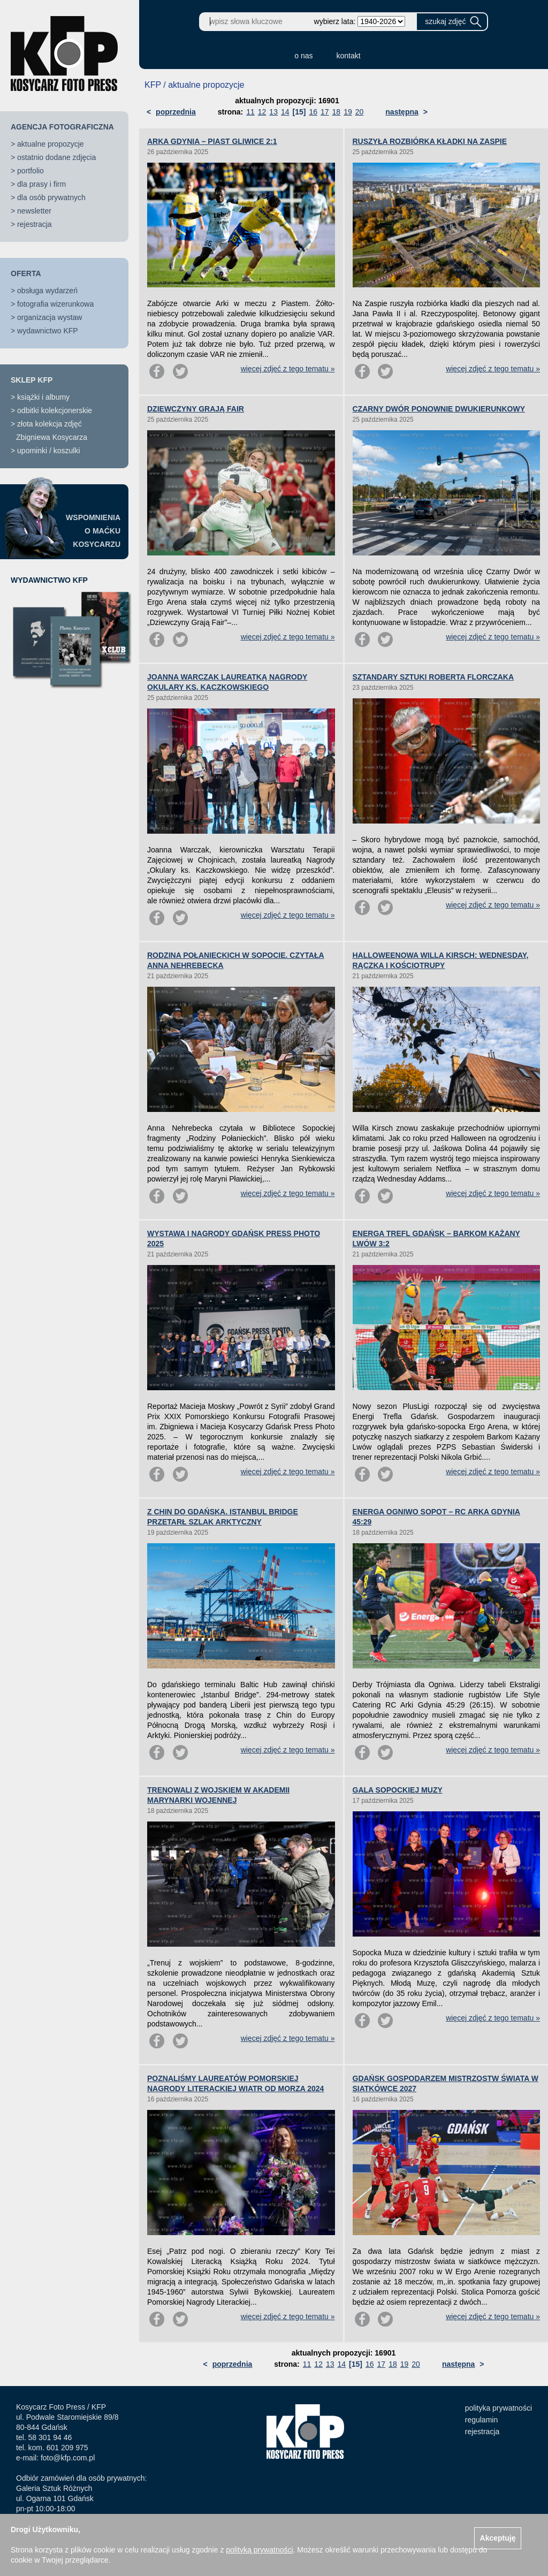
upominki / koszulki (48, 450)
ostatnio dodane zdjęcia (56, 157)
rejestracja (34, 224)
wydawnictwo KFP (47, 330)
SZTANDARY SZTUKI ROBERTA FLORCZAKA (433, 677)
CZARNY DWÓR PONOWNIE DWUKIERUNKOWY (439, 409)
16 (313, 112)
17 (325, 112)
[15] (299, 112)
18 (336, 112)
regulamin (481, 2419)
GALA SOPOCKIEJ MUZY (398, 1790)
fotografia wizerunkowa (55, 304)
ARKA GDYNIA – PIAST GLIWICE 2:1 (212, 141)
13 (273, 112)
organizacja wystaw (49, 317)
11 (250, 112)
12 (262, 112)
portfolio (30, 170)
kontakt (349, 55)
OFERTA (26, 273)
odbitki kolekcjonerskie (54, 410)
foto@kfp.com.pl (68, 2457)
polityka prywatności (498, 2408)
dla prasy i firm (41, 184)
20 (359, 112)
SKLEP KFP (31, 380)
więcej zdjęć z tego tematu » (288, 368)
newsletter (34, 211)
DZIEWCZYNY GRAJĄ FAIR (195, 409)
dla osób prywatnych (51, 197)
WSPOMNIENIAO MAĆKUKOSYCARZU (93, 530)
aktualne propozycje (50, 144)
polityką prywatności (259, 2549)
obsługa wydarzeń (47, 290)
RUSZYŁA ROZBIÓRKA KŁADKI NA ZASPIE (430, 141)
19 (348, 112)
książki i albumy (43, 397)
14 (285, 112)
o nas (303, 55)
